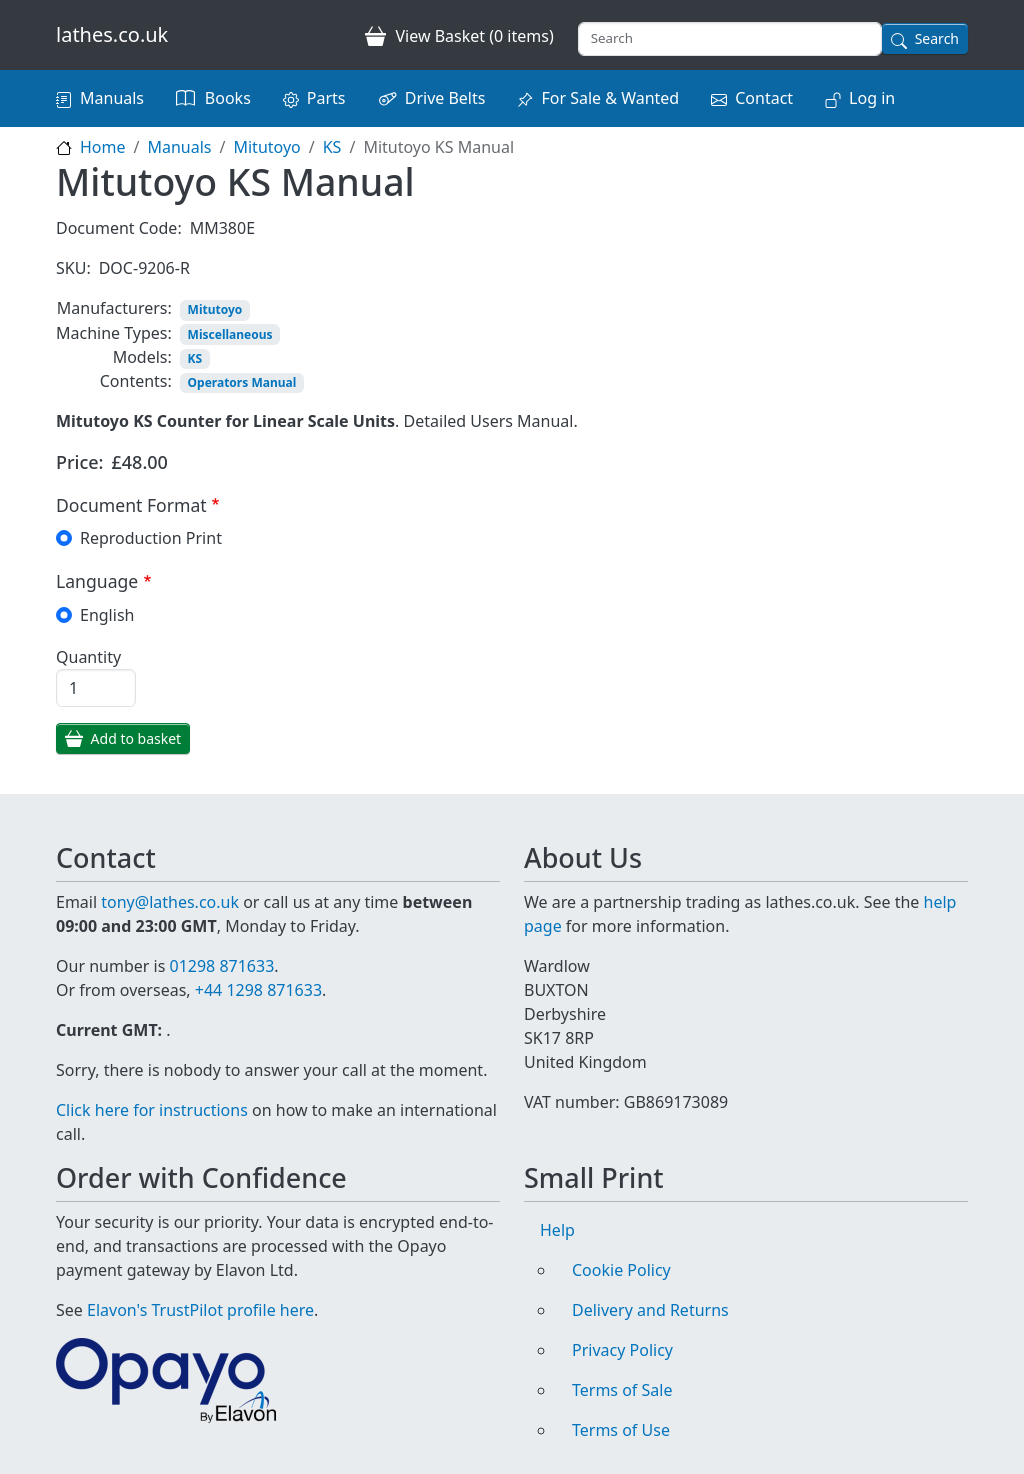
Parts (326, 98)
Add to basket (136, 738)
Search (937, 38)
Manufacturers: (114, 308)
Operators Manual (242, 382)
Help (557, 1230)
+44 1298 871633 (258, 990)
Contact (764, 98)
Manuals (112, 98)
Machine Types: (114, 333)
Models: (142, 357)
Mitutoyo (266, 147)
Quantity (88, 657)
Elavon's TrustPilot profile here (200, 1310)
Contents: (136, 381)
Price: (80, 462)
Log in (872, 98)
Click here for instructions (152, 1110)
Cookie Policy (621, 1270)
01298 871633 (221, 966)
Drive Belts (445, 98)
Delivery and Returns (650, 1310)
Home (103, 147)
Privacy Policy (622, 1350)
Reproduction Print (151, 538)
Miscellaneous (230, 334)
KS (332, 147)
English (107, 615)
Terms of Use (621, 1430)
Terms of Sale (622, 1390)
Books (228, 98)
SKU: (73, 268)
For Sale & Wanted (610, 98)
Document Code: (119, 228)
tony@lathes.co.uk (170, 902)
